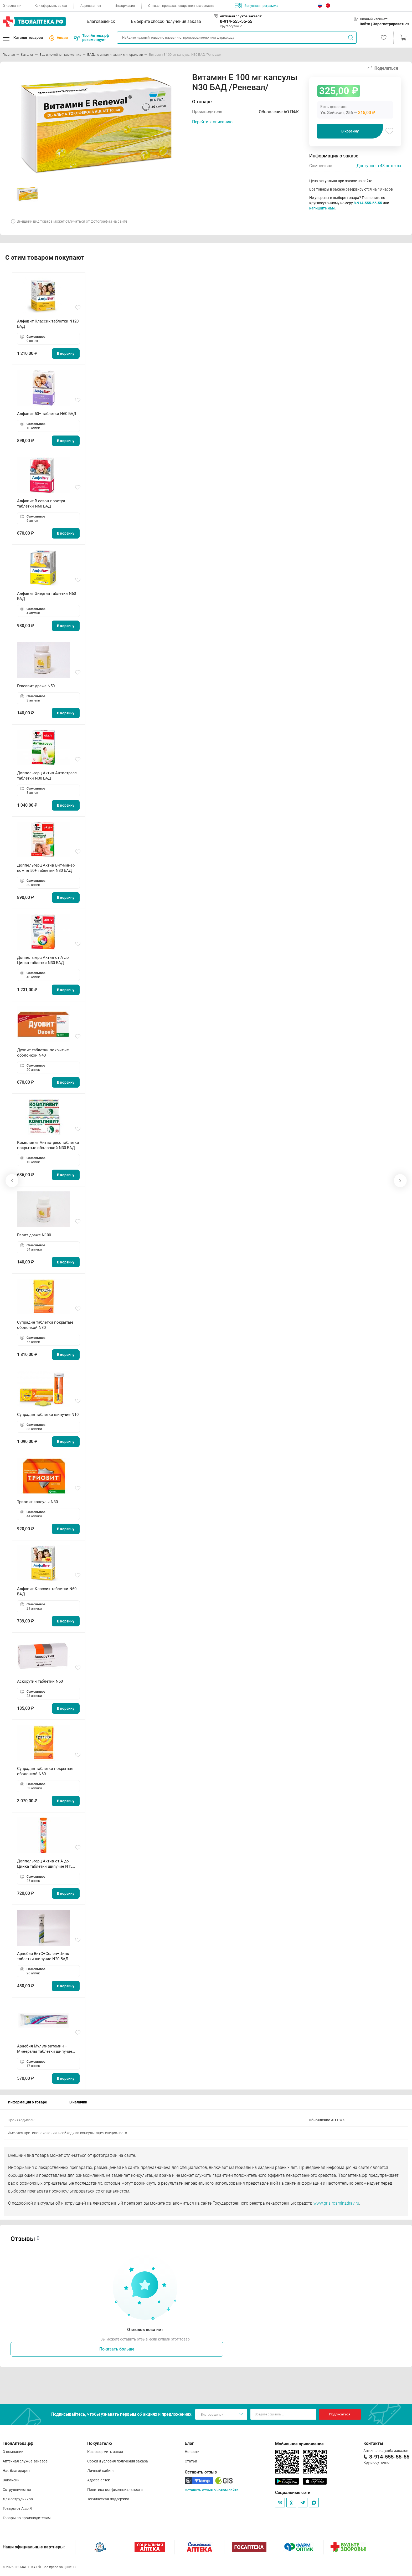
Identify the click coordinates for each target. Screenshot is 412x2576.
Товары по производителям (26, 2518)
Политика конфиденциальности (115, 2489)
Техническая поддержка (108, 2499)
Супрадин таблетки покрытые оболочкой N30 (45, 1325)
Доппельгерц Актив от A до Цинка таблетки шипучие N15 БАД (44, 1864)
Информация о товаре (27, 2102)
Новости (192, 2452)
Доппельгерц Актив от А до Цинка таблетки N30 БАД (43, 960)
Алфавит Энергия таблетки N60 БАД (46, 596)
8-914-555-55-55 (236, 21)
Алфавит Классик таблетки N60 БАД (46, 1591)
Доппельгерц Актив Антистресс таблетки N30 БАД (47, 776)
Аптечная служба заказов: (241, 16)
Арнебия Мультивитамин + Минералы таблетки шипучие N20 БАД (44, 2049)
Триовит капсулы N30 (37, 1501)
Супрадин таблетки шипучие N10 (48, 1414)
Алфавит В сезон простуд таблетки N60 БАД (41, 504)
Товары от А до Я (17, 2508)
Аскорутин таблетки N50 (40, 1681)
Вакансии (11, 2480)
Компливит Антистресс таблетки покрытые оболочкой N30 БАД (48, 1145)
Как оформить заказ (51, 6)
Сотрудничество (17, 2489)
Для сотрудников (18, 2499)
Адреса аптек (90, 6)
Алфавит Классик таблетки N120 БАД (48, 324)
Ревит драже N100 (34, 1235)
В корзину (350, 131)
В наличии (78, 2102)
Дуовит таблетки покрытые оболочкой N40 (43, 1053)
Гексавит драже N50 (36, 686)
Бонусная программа (256, 5)
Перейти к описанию (212, 121)
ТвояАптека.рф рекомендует (91, 37)
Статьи (191, 2461)
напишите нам (322, 208)
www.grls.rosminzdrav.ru (336, 2203)
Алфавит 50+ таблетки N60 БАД (46, 413)
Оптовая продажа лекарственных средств (181, 6)
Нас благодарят (16, 2471)
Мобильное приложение (299, 2443)
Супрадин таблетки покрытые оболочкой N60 (45, 1771)
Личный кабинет (101, 2471)
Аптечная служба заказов (25, 2461)
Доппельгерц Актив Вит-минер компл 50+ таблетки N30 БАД (46, 868)
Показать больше (117, 2349)
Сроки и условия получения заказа (117, 2461)
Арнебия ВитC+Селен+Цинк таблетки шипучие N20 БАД (43, 1956)
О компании (12, 6)
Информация (125, 6)
